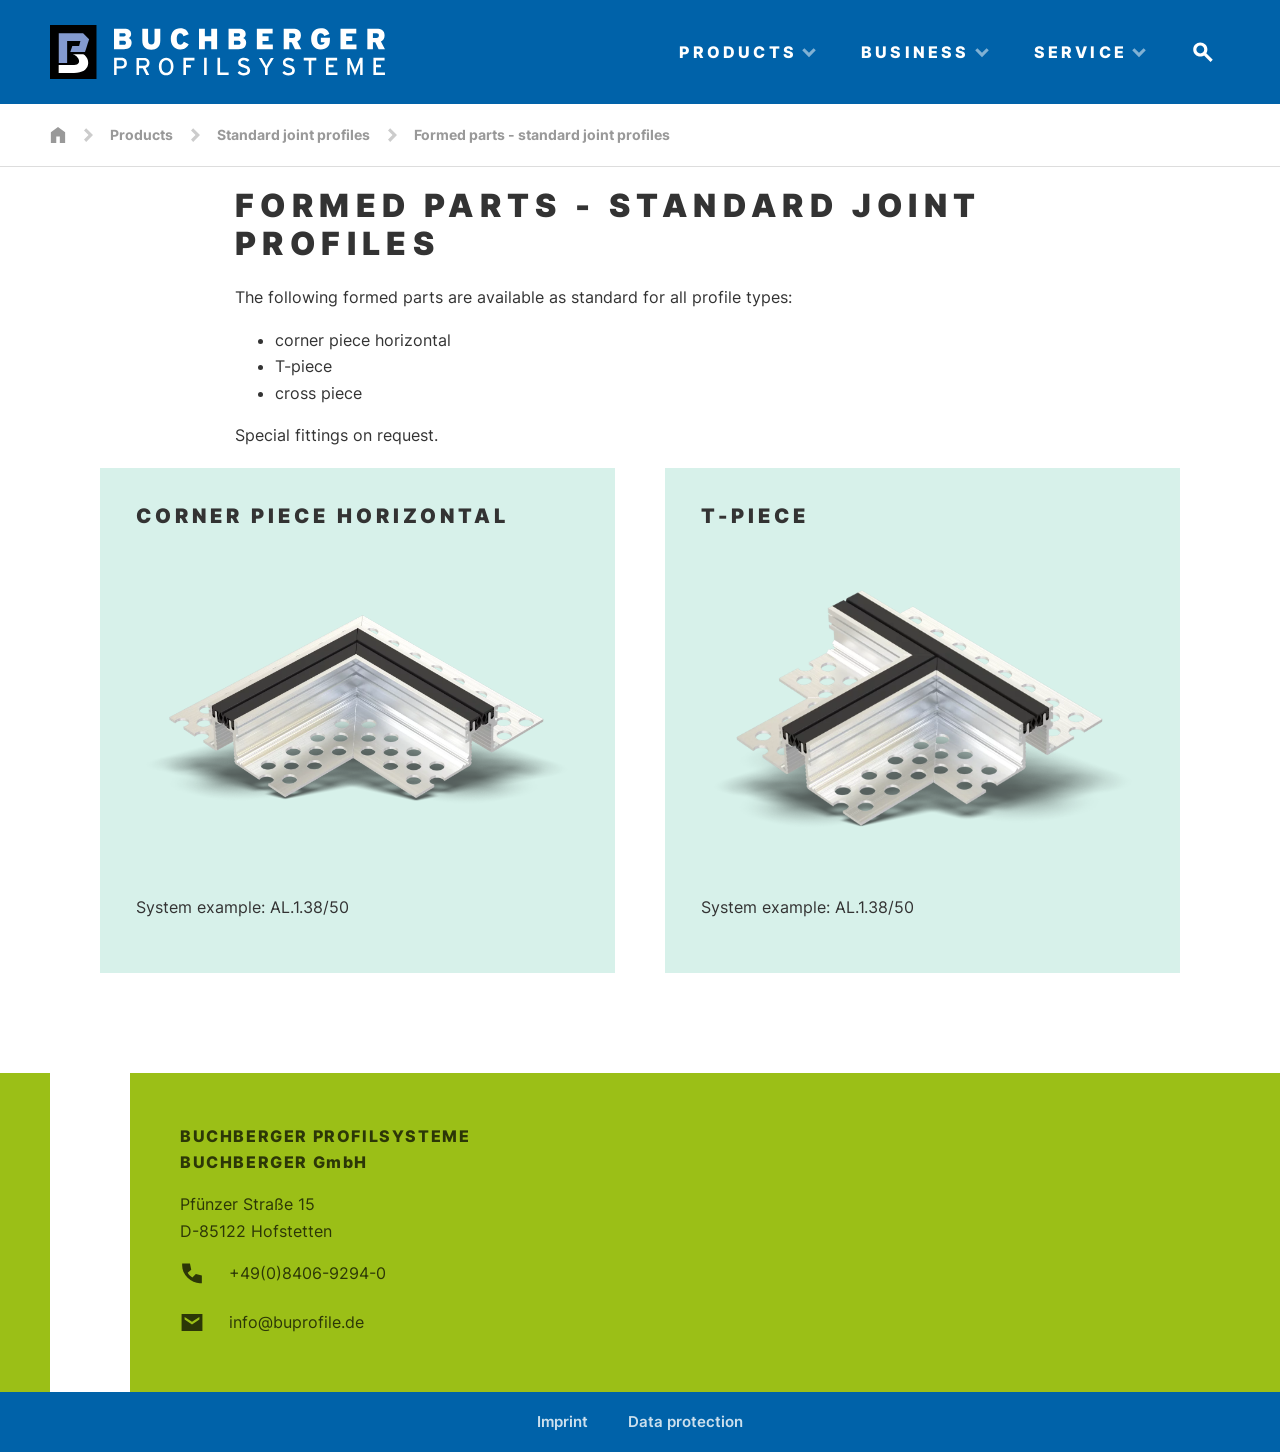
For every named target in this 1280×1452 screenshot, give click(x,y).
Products (141, 134)
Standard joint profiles (293, 134)
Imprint (562, 1421)
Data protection (685, 1421)
